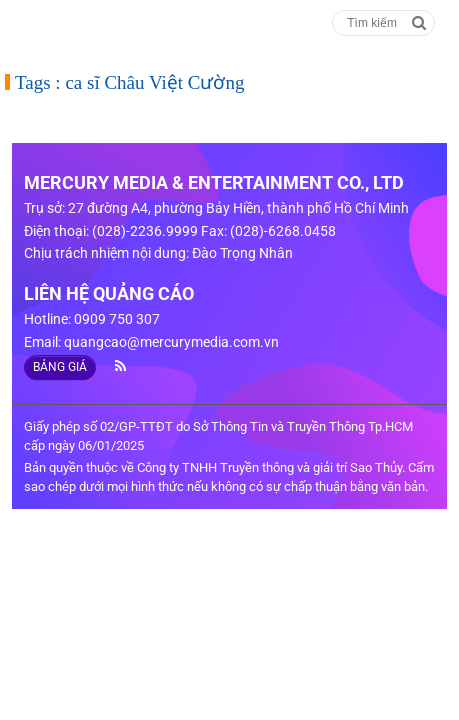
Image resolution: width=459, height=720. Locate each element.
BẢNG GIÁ (60, 367)
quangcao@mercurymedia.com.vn (171, 342)
